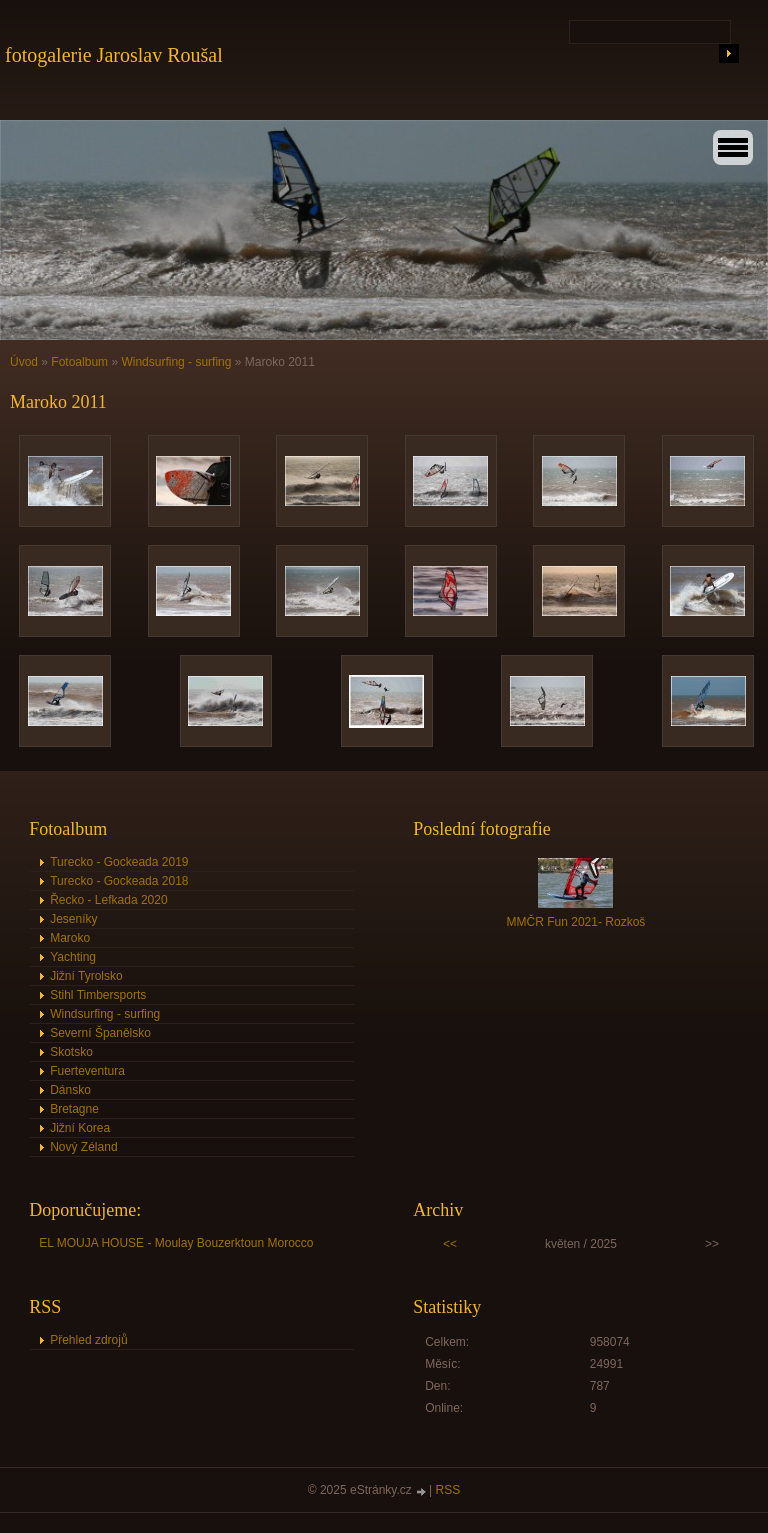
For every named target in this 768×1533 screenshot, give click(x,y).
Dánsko (70, 1090)
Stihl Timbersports (98, 995)
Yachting (73, 957)
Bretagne (74, 1109)
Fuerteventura (87, 1071)
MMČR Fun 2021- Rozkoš (576, 922)
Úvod (24, 362)
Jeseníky (73, 919)
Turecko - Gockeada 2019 (119, 862)
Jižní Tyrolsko (86, 976)
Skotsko (71, 1052)
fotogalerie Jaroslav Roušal (114, 55)
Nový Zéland (83, 1147)
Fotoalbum (79, 362)
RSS (448, 1490)
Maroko (70, 938)
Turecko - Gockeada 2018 (119, 881)
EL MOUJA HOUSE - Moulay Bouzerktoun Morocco (176, 1243)
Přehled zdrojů (88, 1340)
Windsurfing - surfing (176, 362)
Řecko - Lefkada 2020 (108, 900)
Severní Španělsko (100, 1033)
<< (450, 1244)
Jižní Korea (80, 1128)
